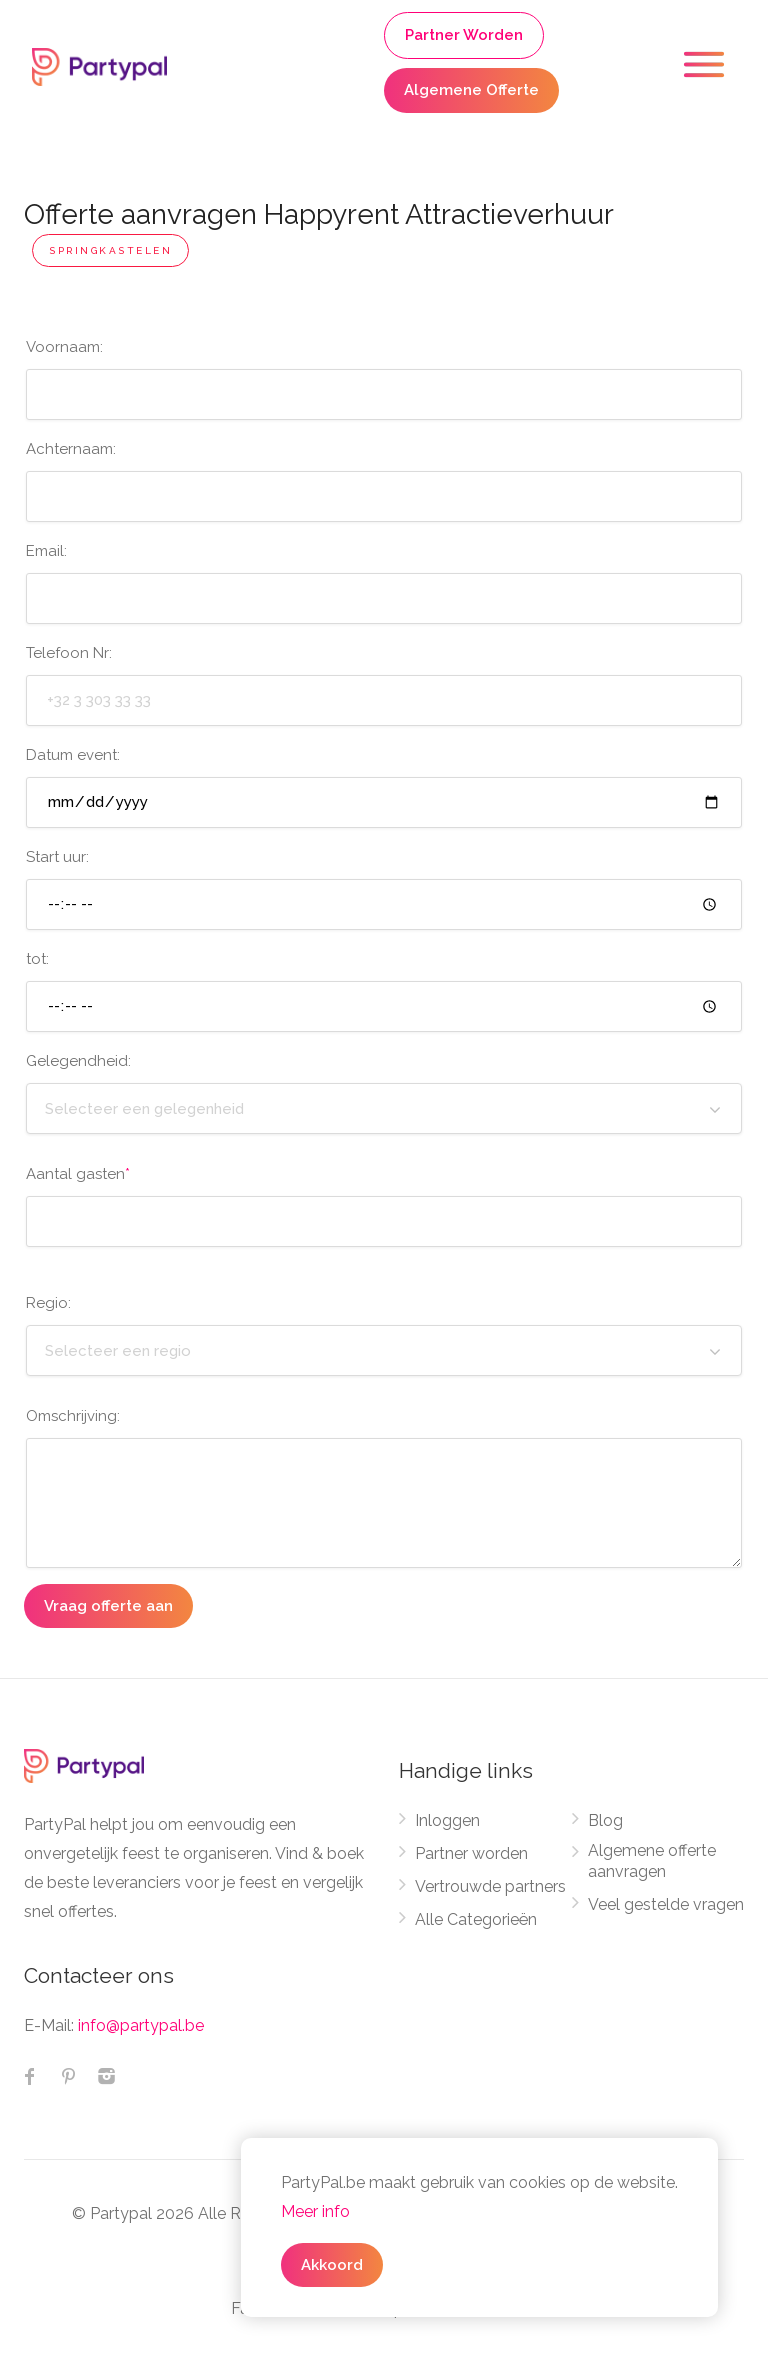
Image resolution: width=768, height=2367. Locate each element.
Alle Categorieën (476, 1919)
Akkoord (332, 2265)
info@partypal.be (141, 2025)
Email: (46, 551)
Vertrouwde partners (490, 1886)
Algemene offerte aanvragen (652, 1861)
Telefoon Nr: (69, 653)
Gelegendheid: (78, 1061)
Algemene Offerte (471, 90)
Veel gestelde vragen (666, 1904)
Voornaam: (64, 347)
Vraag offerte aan (108, 1606)
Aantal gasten (78, 1174)
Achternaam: (71, 449)
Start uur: (57, 857)
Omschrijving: (73, 1416)
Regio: (48, 1303)
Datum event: (73, 755)
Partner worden (471, 1853)
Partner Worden (464, 35)
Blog (605, 1820)
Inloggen (447, 1820)
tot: (37, 959)
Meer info (315, 2211)
